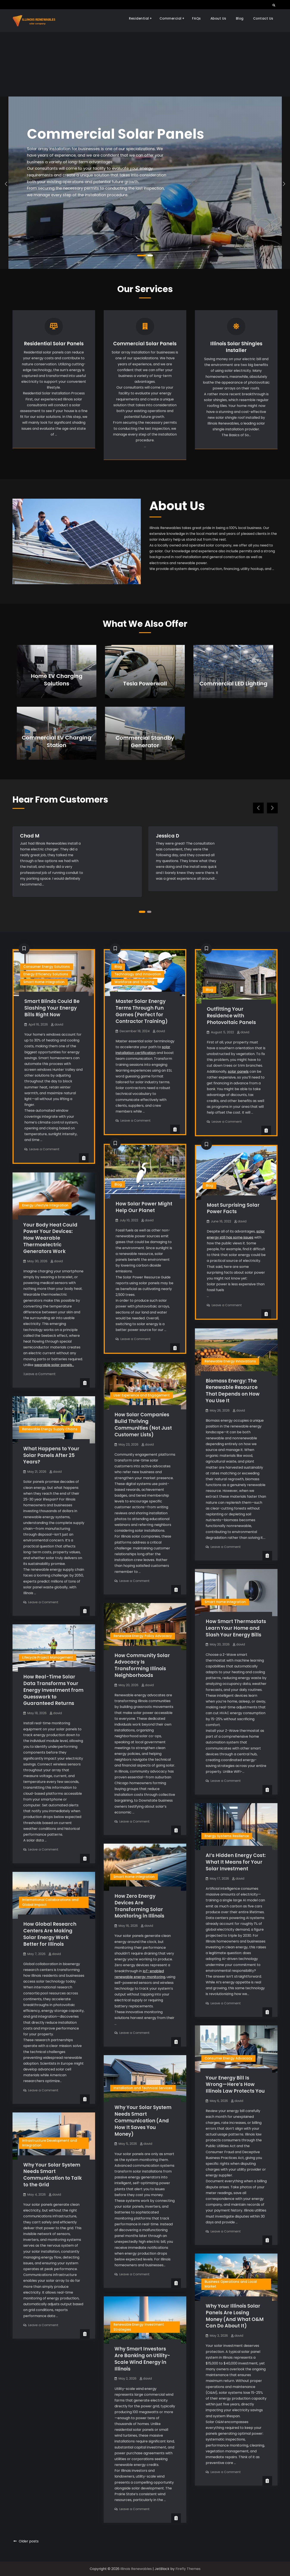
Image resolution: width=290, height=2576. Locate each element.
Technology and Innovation (137, 974)
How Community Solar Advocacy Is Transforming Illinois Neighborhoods (142, 1665)
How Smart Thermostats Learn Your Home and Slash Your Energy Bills (236, 1628)
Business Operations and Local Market (231, 2284)
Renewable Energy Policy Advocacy (142, 1636)
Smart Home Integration (43, 982)
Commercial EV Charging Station (56, 741)
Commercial (171, 18)
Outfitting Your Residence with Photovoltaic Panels (231, 1016)
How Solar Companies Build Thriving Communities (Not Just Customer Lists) (143, 1424)
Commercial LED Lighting (233, 683)
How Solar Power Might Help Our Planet (144, 1207)
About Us (218, 18)
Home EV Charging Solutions (56, 679)
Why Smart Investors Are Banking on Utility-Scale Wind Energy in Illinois (142, 2359)
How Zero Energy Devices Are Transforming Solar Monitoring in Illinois (139, 1906)
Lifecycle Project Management (47, 1657)
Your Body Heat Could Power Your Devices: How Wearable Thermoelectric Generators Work (50, 1238)
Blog (240, 18)
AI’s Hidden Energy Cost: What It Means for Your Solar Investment (236, 1862)
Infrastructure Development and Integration (49, 2143)
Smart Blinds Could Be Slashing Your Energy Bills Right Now (52, 1008)
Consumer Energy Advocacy (228, 2058)
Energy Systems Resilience (227, 1836)
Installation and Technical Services (142, 2088)
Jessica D (167, 836)
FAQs (196, 18)
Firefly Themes (188, 2568)
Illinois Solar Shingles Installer (236, 347)
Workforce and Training (134, 982)
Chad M (29, 836)
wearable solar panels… (54, 1364)
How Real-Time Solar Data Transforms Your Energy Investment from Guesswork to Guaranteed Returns (53, 1690)
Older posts (29, 2541)
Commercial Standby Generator (145, 741)
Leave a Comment (44, 1149)
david (58, 1024)
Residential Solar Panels (54, 343)
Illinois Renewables (136, 2568)
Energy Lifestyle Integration (45, 1205)
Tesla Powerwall (145, 683)
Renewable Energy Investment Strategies (138, 2327)
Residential (139, 18)
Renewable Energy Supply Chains (49, 1429)
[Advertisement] (145, 64)
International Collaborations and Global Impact (50, 1902)
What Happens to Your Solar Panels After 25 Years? (51, 1455)
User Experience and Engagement (141, 1395)
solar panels (238, 1071)
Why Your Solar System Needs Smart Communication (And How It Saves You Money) (142, 2120)
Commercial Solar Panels (145, 343)
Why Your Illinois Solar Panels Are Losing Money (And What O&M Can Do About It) (235, 2316)
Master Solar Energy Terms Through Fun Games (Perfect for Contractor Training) (142, 1011)
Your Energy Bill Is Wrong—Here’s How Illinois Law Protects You (235, 2085)
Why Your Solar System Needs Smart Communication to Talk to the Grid (52, 2175)
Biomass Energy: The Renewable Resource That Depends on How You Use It (233, 1390)
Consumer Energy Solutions (46, 966)
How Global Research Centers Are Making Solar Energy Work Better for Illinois (49, 1934)
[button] (141, 255)
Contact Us (263, 18)
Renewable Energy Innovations (230, 1361)
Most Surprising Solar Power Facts (233, 1208)
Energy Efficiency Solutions (45, 974)
